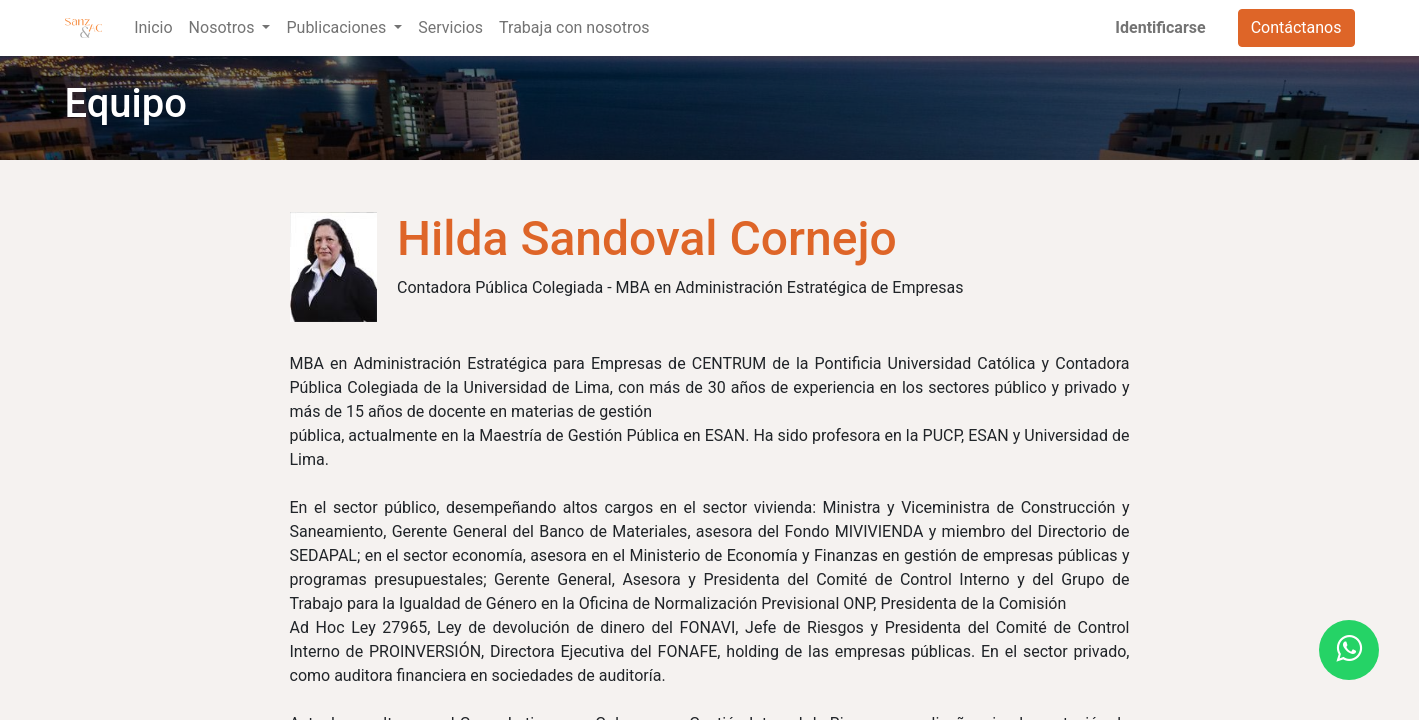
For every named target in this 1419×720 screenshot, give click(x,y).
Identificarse (1160, 27)
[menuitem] (153, 28)
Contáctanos (1296, 27)
